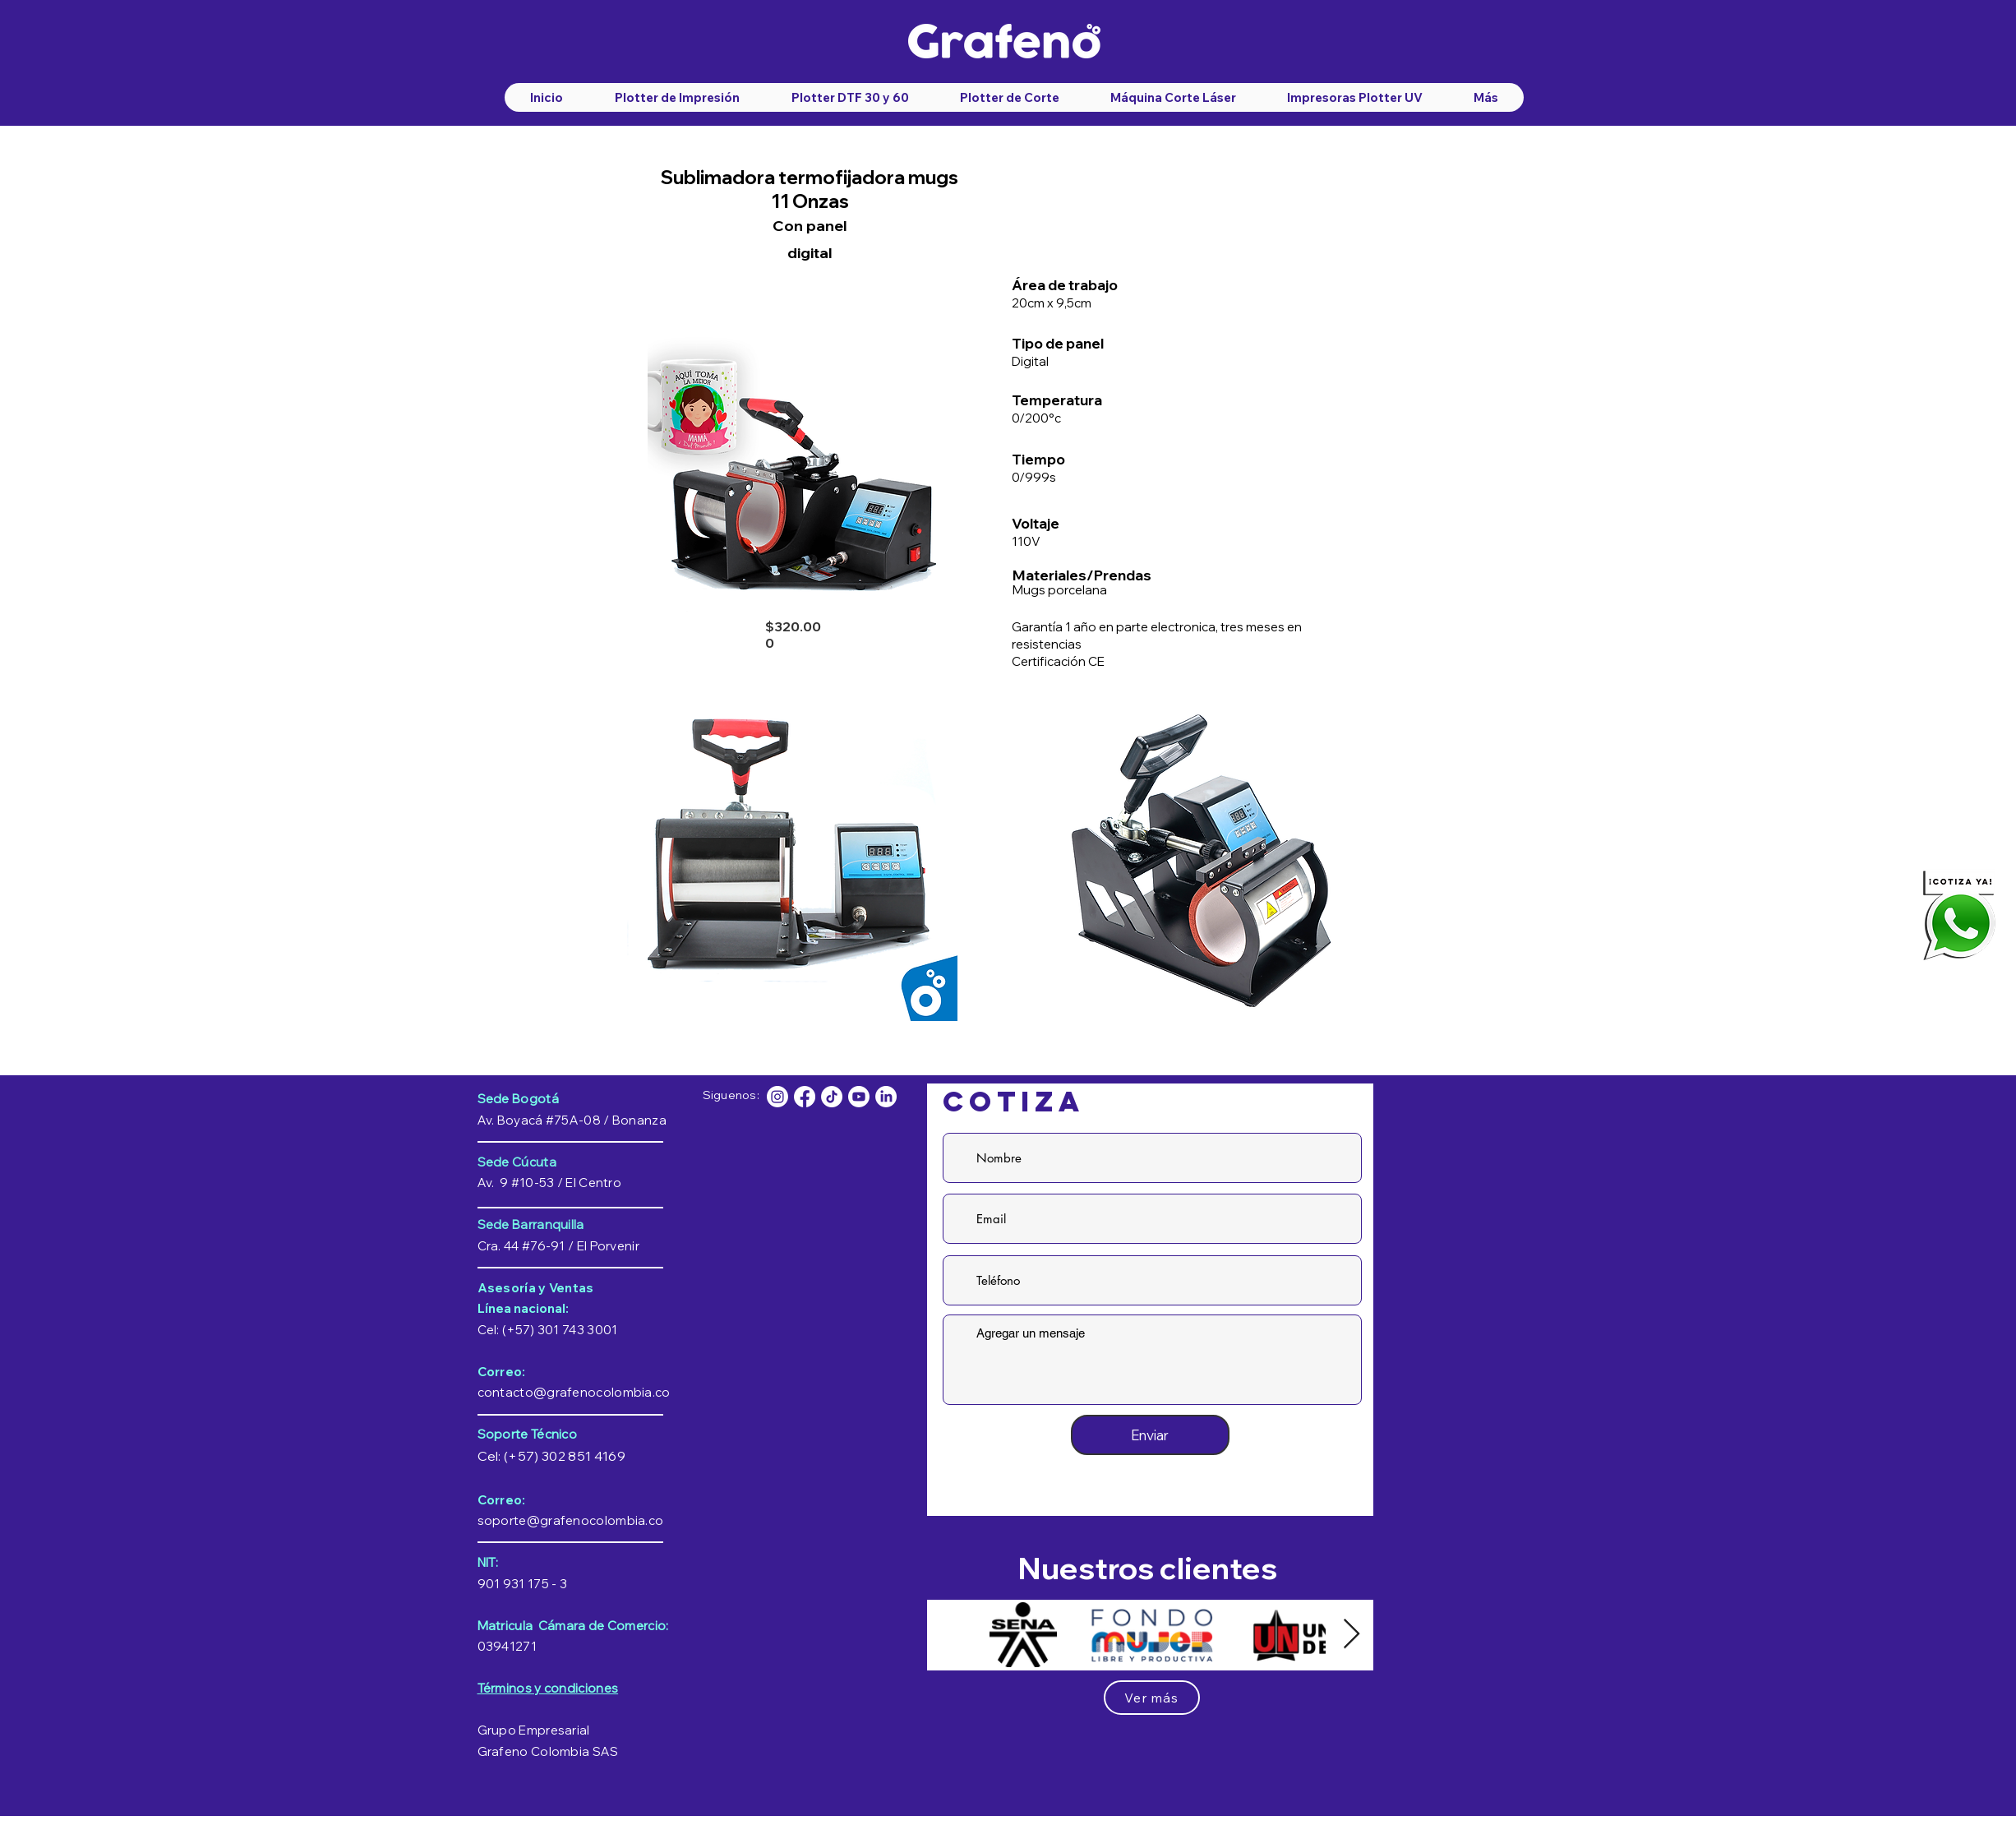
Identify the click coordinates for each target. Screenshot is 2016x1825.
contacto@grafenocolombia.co (574, 1392)
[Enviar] (1150, 1435)
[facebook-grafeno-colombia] (804, 1096)
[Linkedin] (886, 1096)
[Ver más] (1152, 1697)
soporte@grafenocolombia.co (570, 1520)
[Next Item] (1351, 1635)
